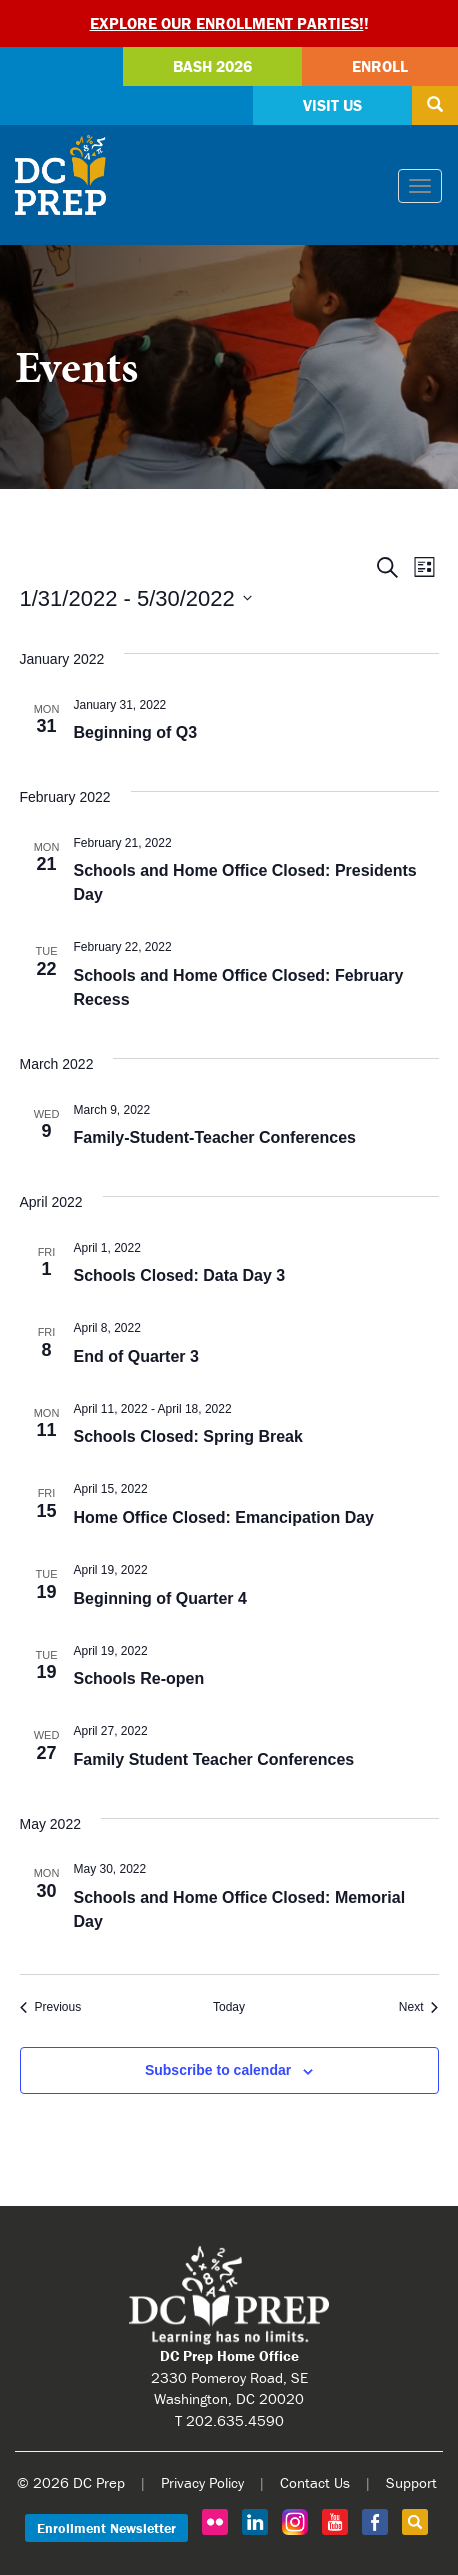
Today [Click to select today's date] (229, 2007)
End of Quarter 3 (136, 1356)
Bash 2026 (212, 66)
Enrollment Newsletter (106, 2528)
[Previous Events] (51, 2007)
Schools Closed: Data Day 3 (180, 1275)
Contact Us (315, 2482)
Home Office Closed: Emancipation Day (224, 1517)
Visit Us (332, 105)
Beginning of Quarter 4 (160, 1598)
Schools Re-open (139, 1678)
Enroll (380, 66)
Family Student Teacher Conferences (214, 1759)
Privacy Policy (202, 2482)
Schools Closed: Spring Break (188, 1436)
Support (411, 2482)
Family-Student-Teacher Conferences (215, 1137)
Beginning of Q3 (136, 732)
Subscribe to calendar (218, 2070)
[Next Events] (419, 2007)
